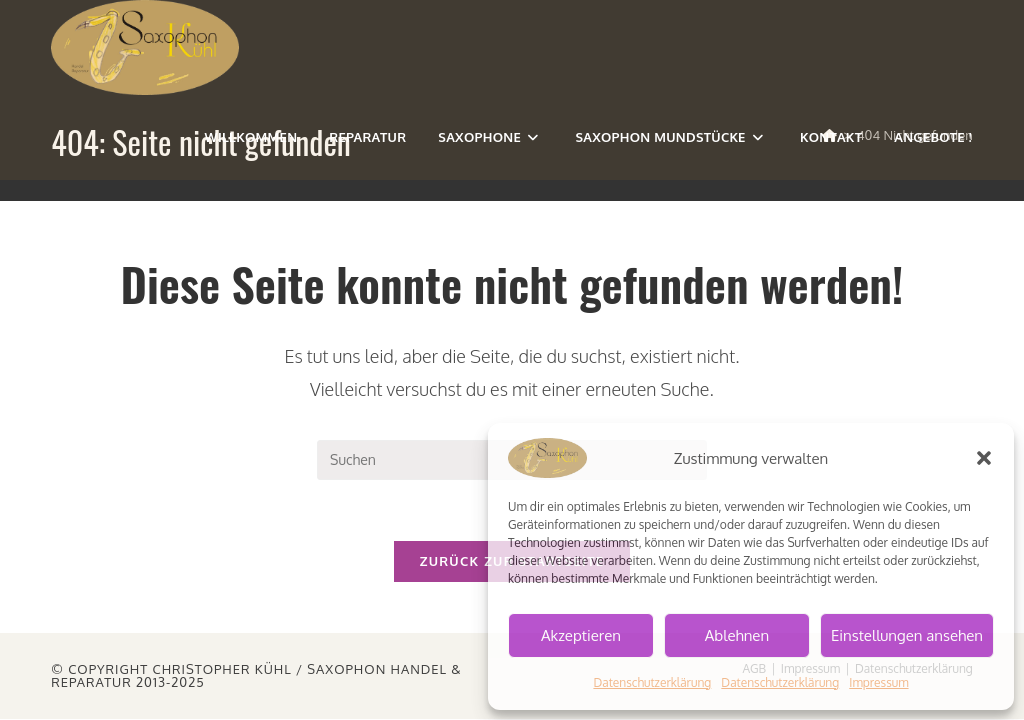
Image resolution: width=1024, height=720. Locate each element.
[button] (984, 458)
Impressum (878, 682)
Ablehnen (737, 635)
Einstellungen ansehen (907, 635)
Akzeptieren (581, 635)
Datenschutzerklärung (652, 682)
